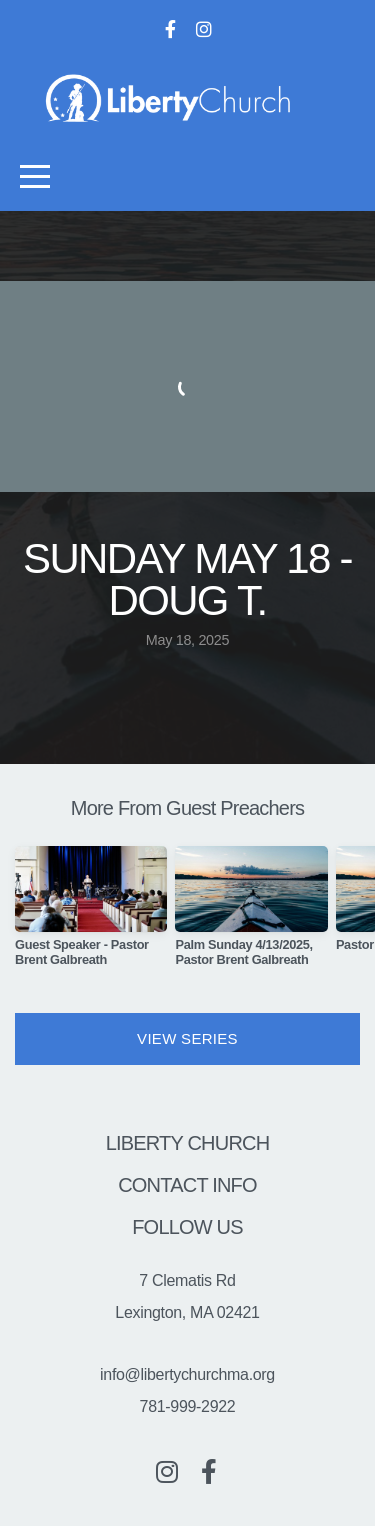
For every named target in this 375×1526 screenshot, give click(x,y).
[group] (91, 914)
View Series (187, 1038)
